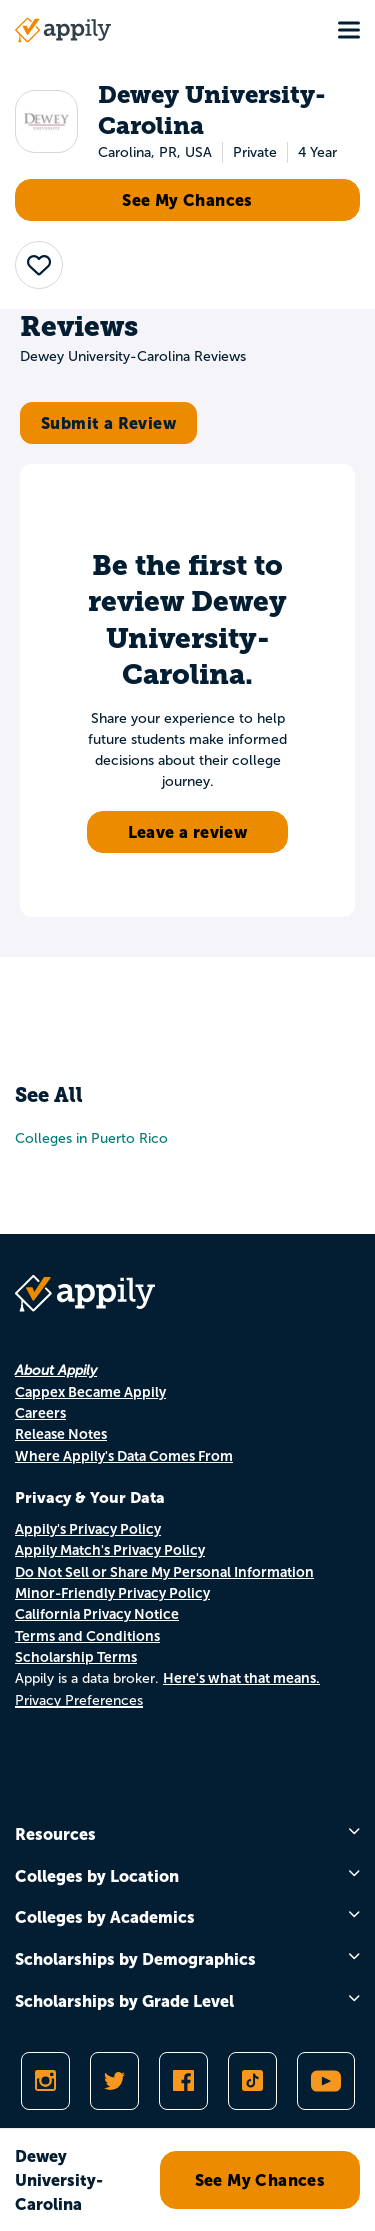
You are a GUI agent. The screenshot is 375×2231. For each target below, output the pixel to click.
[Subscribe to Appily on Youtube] (326, 2081)
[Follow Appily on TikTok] (252, 2081)
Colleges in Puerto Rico (91, 1138)
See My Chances (187, 200)
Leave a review (188, 832)
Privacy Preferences (79, 1700)
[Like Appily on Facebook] (183, 2081)
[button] (39, 265)
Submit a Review (108, 423)
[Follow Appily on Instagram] (45, 2081)
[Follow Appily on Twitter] (114, 2081)
